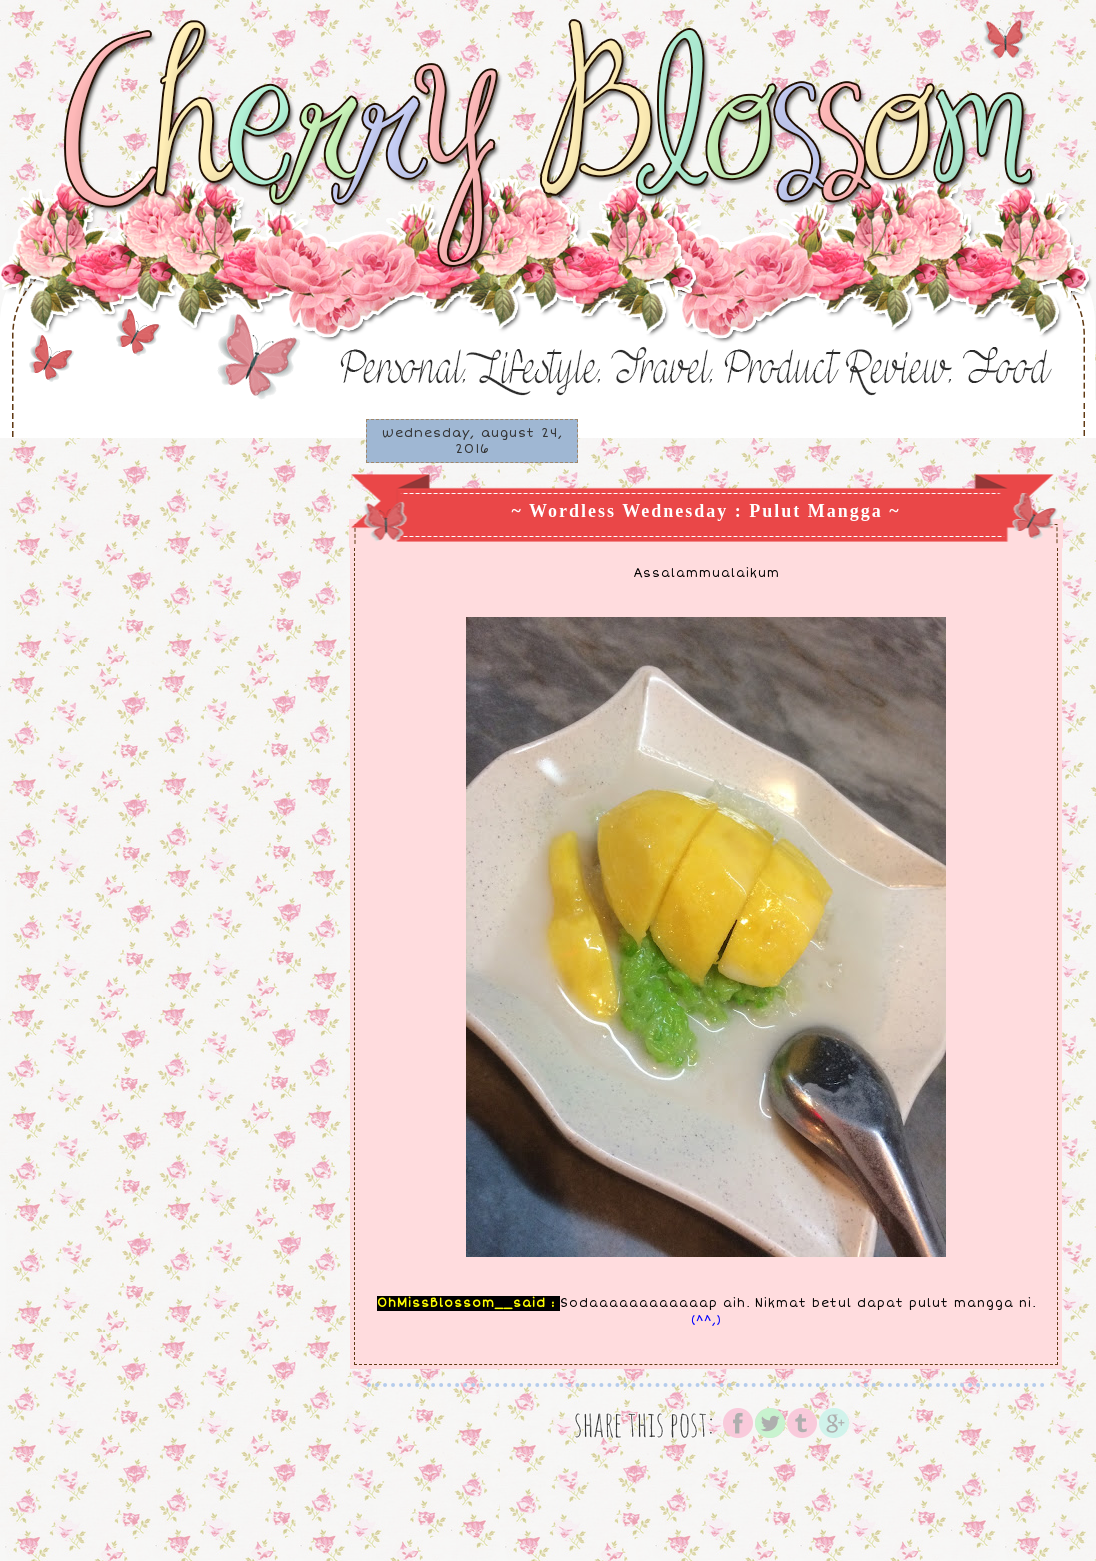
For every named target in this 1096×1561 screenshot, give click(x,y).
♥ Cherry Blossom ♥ (125, 52)
